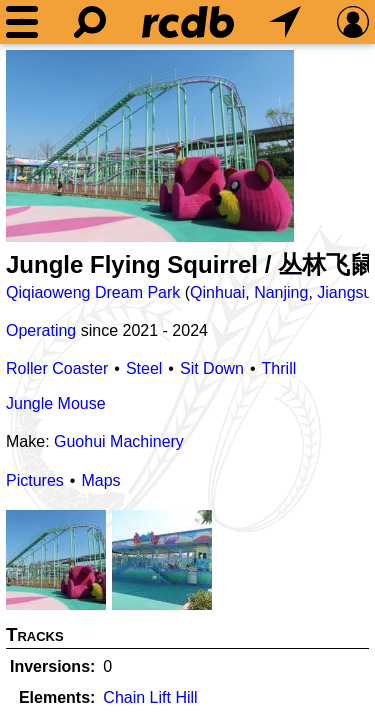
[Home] (188, 22)
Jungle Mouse (56, 403)
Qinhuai (217, 292)
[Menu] (22, 22)
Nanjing (281, 292)
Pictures (35, 480)
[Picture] (150, 146)
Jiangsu (344, 292)
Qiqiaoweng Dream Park (93, 292)
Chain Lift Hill (150, 697)
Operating (41, 330)
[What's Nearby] (285, 22)
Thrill (279, 368)
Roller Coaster (57, 368)
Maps (100, 480)
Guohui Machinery (119, 441)
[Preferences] (353, 22)
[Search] (90, 22)
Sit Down (212, 368)
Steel (144, 368)
